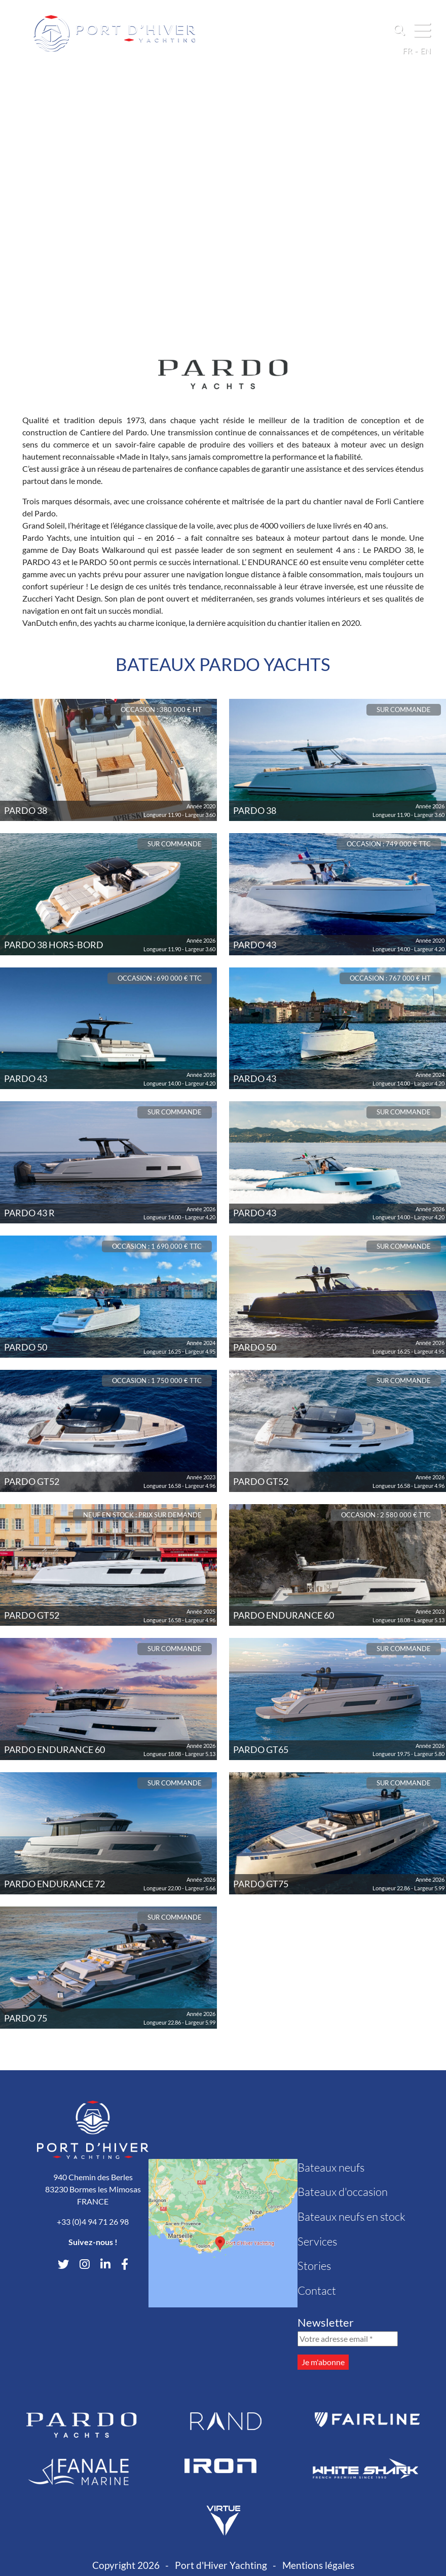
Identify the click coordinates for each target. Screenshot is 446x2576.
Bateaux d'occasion (343, 2191)
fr (407, 50)
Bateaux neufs (331, 2167)
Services (317, 2241)
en (425, 50)
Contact (317, 2290)
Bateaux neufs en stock (351, 2216)
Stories (314, 2265)
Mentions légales (318, 2565)
